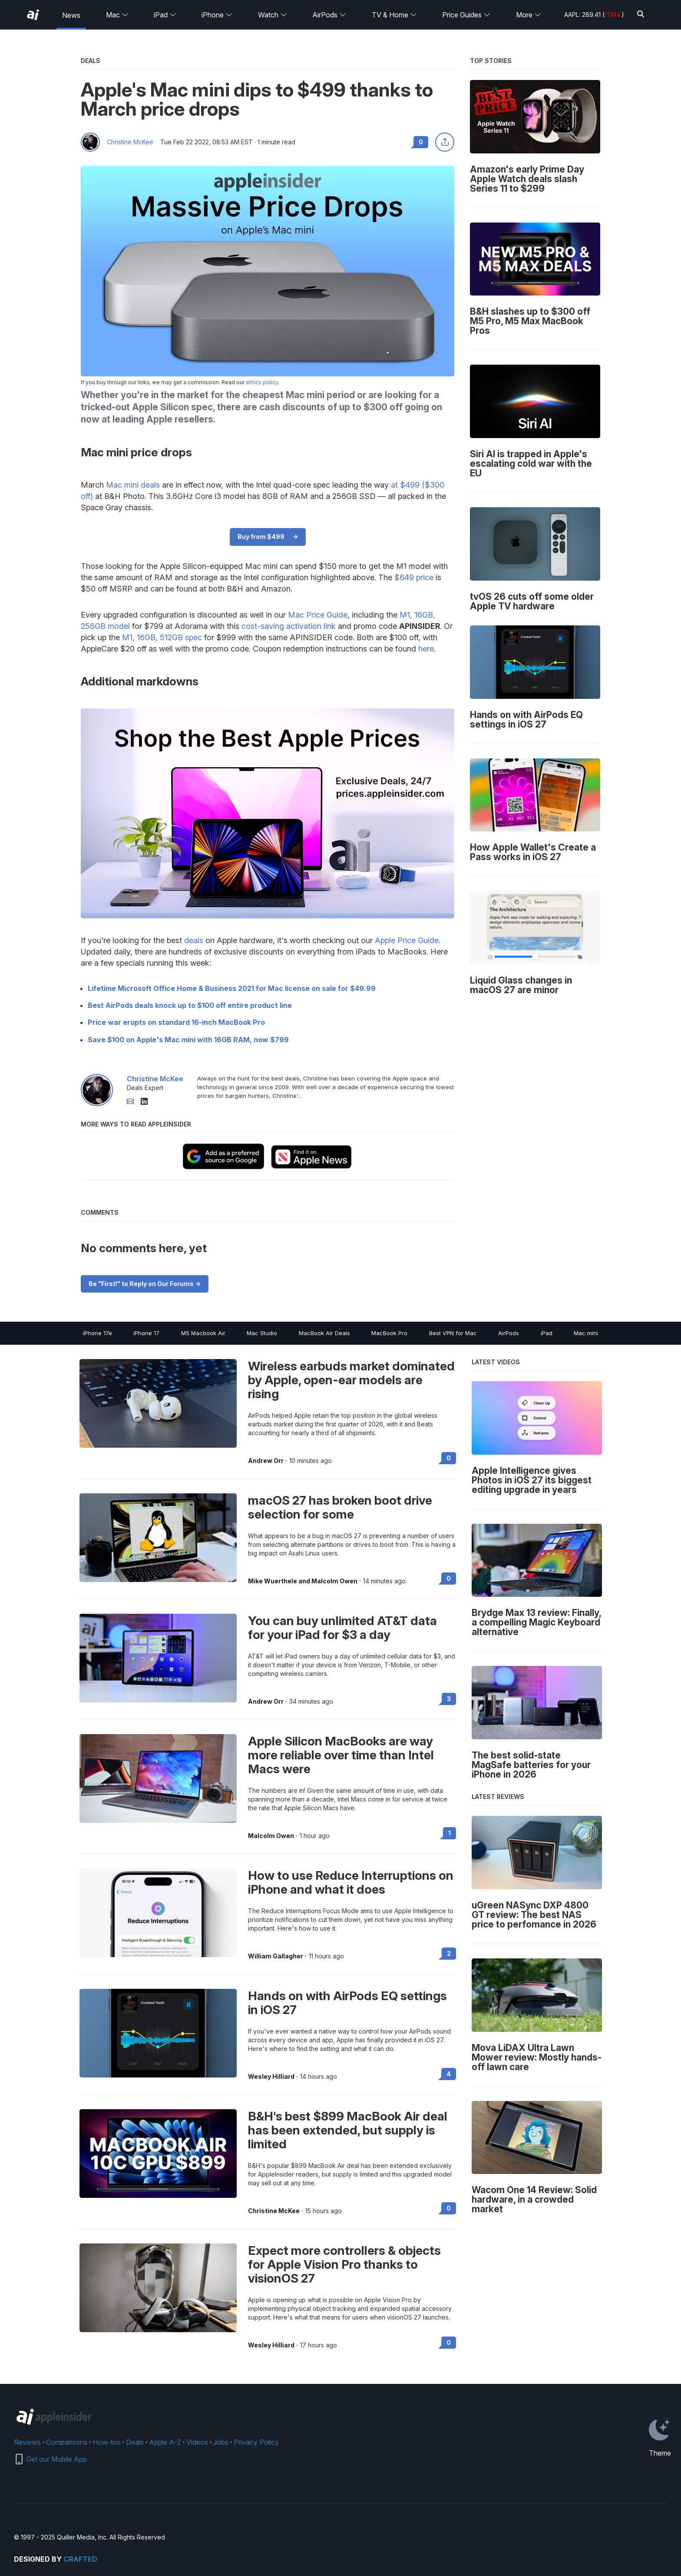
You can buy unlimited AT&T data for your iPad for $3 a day (342, 1627)
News (71, 15)
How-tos (107, 2442)
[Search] (641, 14)
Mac (117, 14)
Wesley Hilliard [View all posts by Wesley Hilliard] (271, 2076)
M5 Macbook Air (203, 1333)
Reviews (27, 2442)
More (528, 14)
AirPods (329, 14)
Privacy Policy (256, 2442)
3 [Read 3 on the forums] (449, 1698)
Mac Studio (262, 1333)
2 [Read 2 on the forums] (449, 1953)
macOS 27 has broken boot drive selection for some (340, 1507)
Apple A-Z (165, 2442)
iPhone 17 (146, 1333)
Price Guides (466, 14)
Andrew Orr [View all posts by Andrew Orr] (266, 1460)
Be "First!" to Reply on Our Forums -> (145, 1283)
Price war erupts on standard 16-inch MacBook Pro (176, 1022)
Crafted (80, 2559)
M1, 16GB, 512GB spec (162, 637)
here (426, 648)
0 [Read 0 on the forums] (448, 1458)
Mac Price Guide (317, 614)
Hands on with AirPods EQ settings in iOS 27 (347, 2002)
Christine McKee (130, 142)
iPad (165, 14)
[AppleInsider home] (33, 15)
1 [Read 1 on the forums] (449, 1833)
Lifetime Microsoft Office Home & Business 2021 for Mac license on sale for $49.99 (232, 988)
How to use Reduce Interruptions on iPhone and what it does (350, 1882)
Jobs (220, 2442)
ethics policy (262, 382)
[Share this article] (444, 142)
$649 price (413, 577)
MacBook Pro (389, 1333)
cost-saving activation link (288, 626)
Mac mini (586, 1333)
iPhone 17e (97, 1333)
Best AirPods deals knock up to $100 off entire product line (190, 1005)
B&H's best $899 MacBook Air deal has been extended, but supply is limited (347, 2130)
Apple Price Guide (407, 940)
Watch (272, 14)
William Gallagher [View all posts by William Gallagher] (275, 1956)
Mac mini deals (133, 484)
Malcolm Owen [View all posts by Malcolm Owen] (271, 1835)
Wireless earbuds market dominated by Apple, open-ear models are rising (351, 1380)
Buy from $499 (261, 536)
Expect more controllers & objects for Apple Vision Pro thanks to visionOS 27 (344, 2264)
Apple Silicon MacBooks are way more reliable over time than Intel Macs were (341, 1755)
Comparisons (66, 2442)
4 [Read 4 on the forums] (448, 2073)
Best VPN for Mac (453, 1333)
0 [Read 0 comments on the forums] (421, 142)
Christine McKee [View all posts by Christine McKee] (274, 2210)
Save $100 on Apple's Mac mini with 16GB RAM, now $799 (188, 1039)
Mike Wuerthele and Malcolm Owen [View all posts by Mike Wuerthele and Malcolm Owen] (302, 1581)
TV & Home (394, 14)
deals (193, 940)
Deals (135, 2442)
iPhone (217, 14)
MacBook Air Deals (324, 1333)
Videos (197, 2442)
